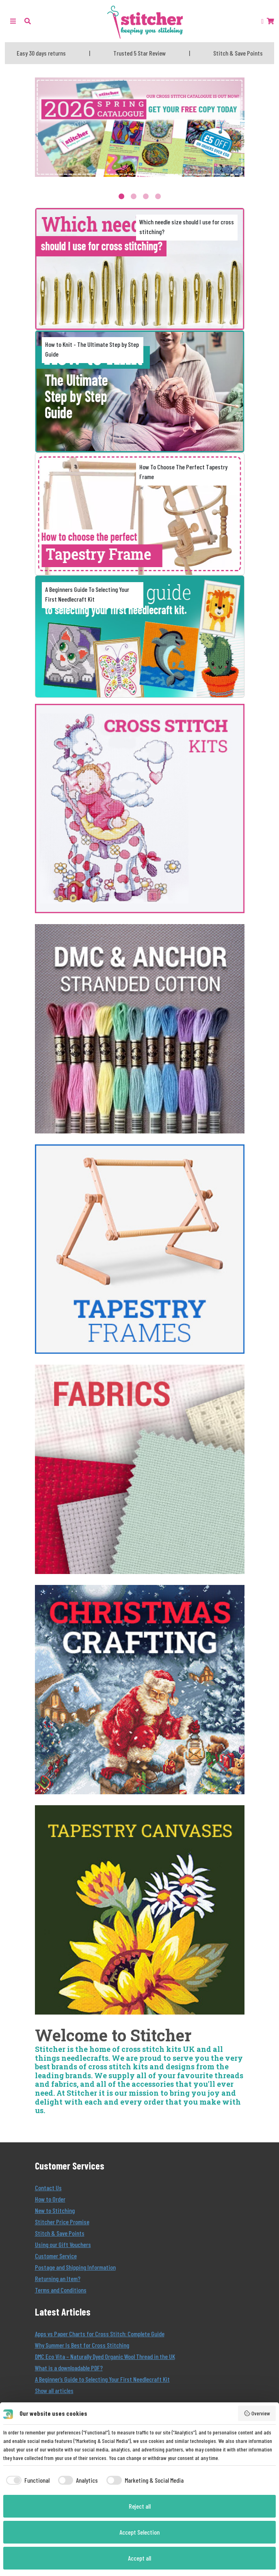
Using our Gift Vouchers (63, 2244)
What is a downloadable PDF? (69, 2368)
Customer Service (56, 2256)
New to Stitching (55, 2210)
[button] (27, 21)
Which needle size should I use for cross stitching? (186, 226)
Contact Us (48, 2187)
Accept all (139, 2558)
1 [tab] (121, 196)
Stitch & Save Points (59, 2233)
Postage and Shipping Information (75, 2267)
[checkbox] (26, 2480)
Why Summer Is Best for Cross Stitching (82, 2345)
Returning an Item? (57, 2278)
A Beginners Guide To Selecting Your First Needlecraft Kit (87, 594)
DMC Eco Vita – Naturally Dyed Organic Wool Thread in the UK (105, 2356)
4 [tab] (158, 196)
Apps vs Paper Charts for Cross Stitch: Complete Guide (99, 2333)
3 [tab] (146, 196)
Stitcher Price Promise (62, 2222)
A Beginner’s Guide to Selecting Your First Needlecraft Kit (102, 2379)
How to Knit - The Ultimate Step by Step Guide (92, 349)
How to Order (50, 2199)
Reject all (140, 2506)
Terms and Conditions (61, 2290)
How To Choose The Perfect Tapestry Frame (183, 471)
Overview (257, 2413)
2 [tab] (133, 196)
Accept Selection (139, 2532)
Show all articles (54, 2390)
